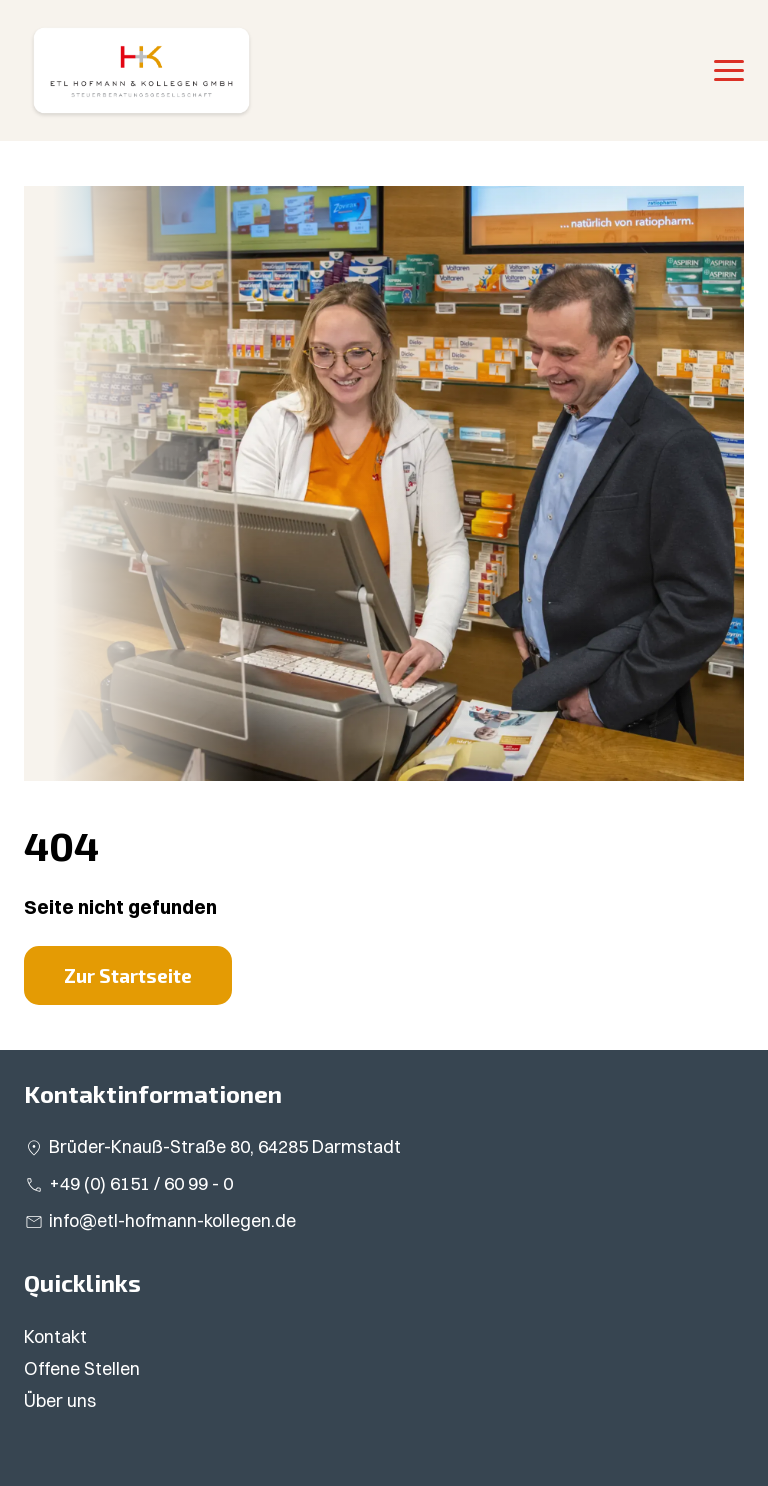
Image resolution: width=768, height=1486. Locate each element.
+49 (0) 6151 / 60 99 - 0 (141, 1183)
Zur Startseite (128, 975)
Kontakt (55, 1336)
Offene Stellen (82, 1368)
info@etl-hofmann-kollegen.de (172, 1220)
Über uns (60, 1400)
